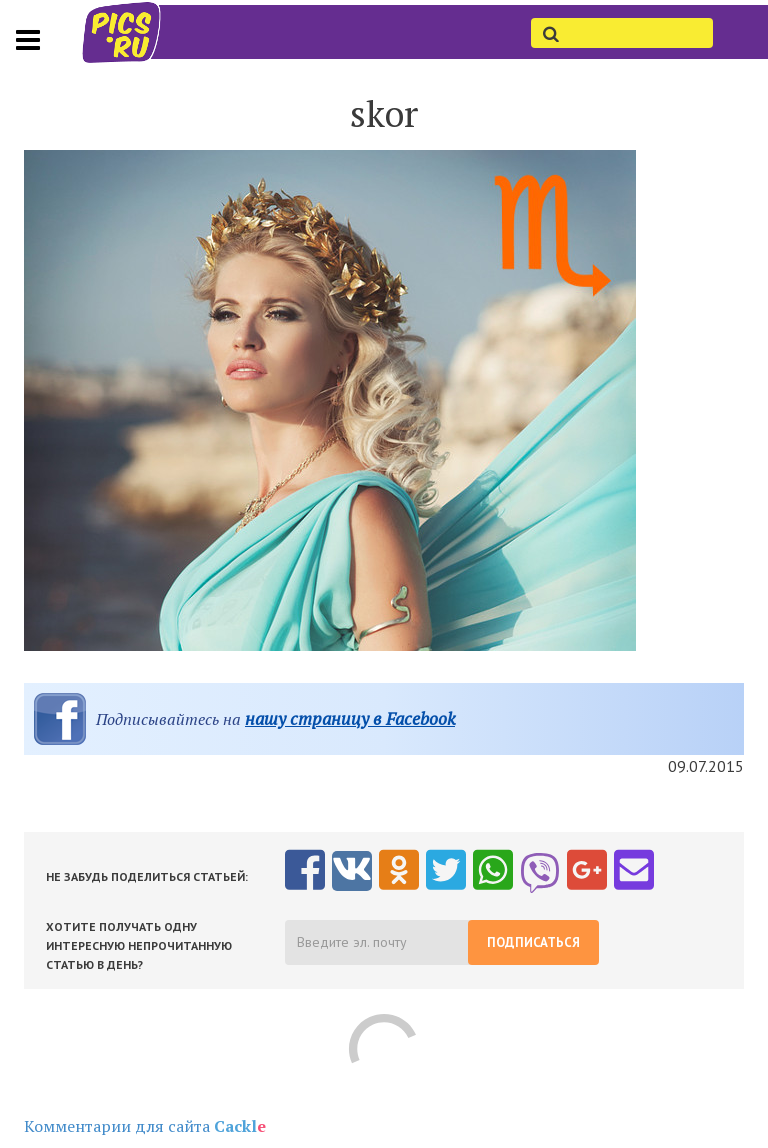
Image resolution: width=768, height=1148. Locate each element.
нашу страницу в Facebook (350, 718)
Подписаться (533, 942)
